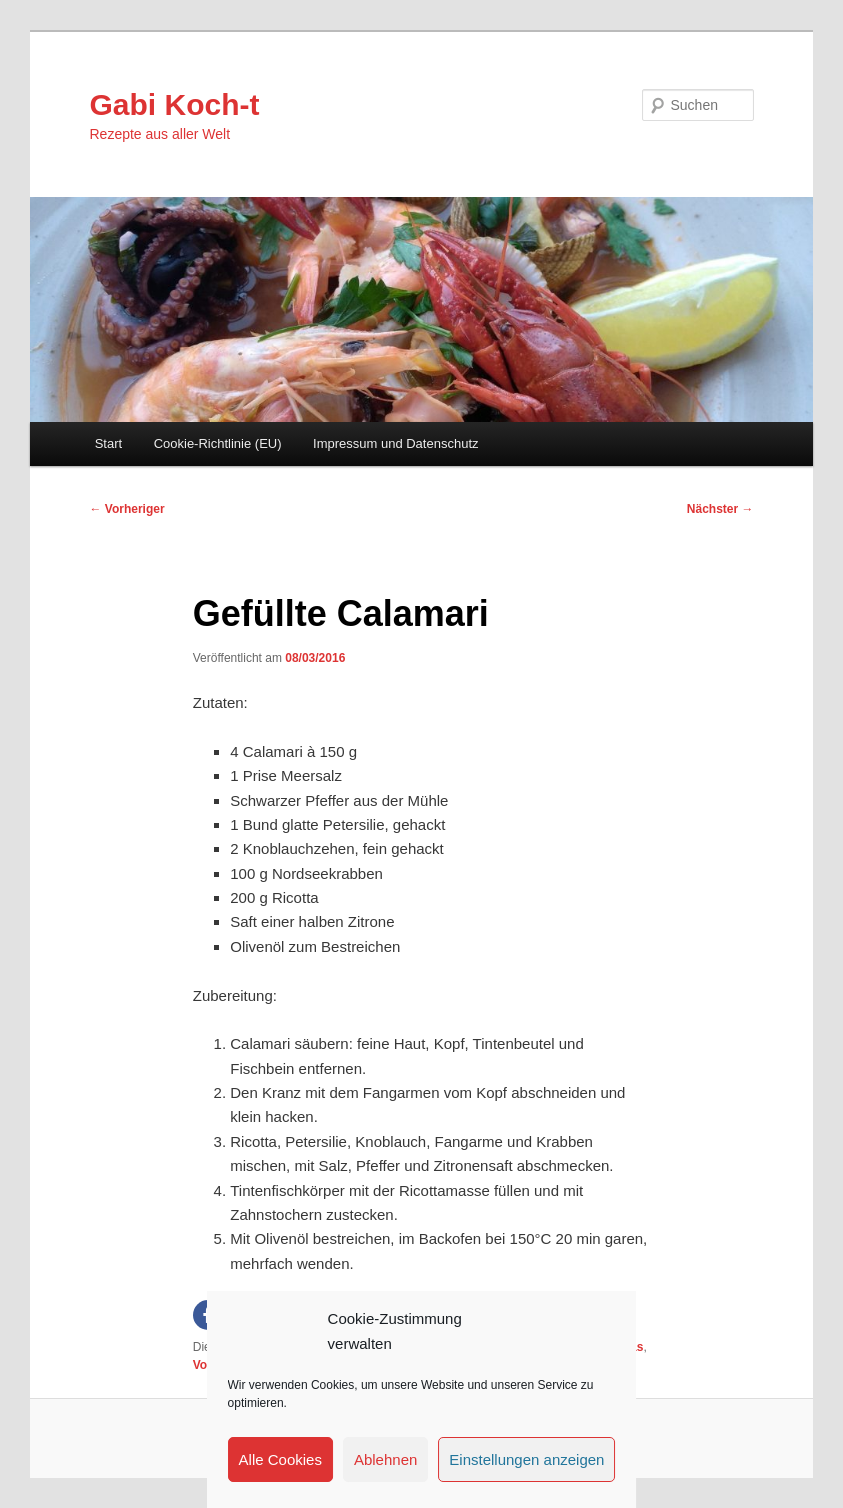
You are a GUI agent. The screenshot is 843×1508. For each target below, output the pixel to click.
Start (108, 443)
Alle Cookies (280, 1459)
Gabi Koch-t (175, 104)
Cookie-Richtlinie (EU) (218, 443)
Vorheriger (127, 509)
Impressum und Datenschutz (395, 443)
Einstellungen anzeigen (526, 1459)
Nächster (720, 509)
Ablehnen (385, 1459)
